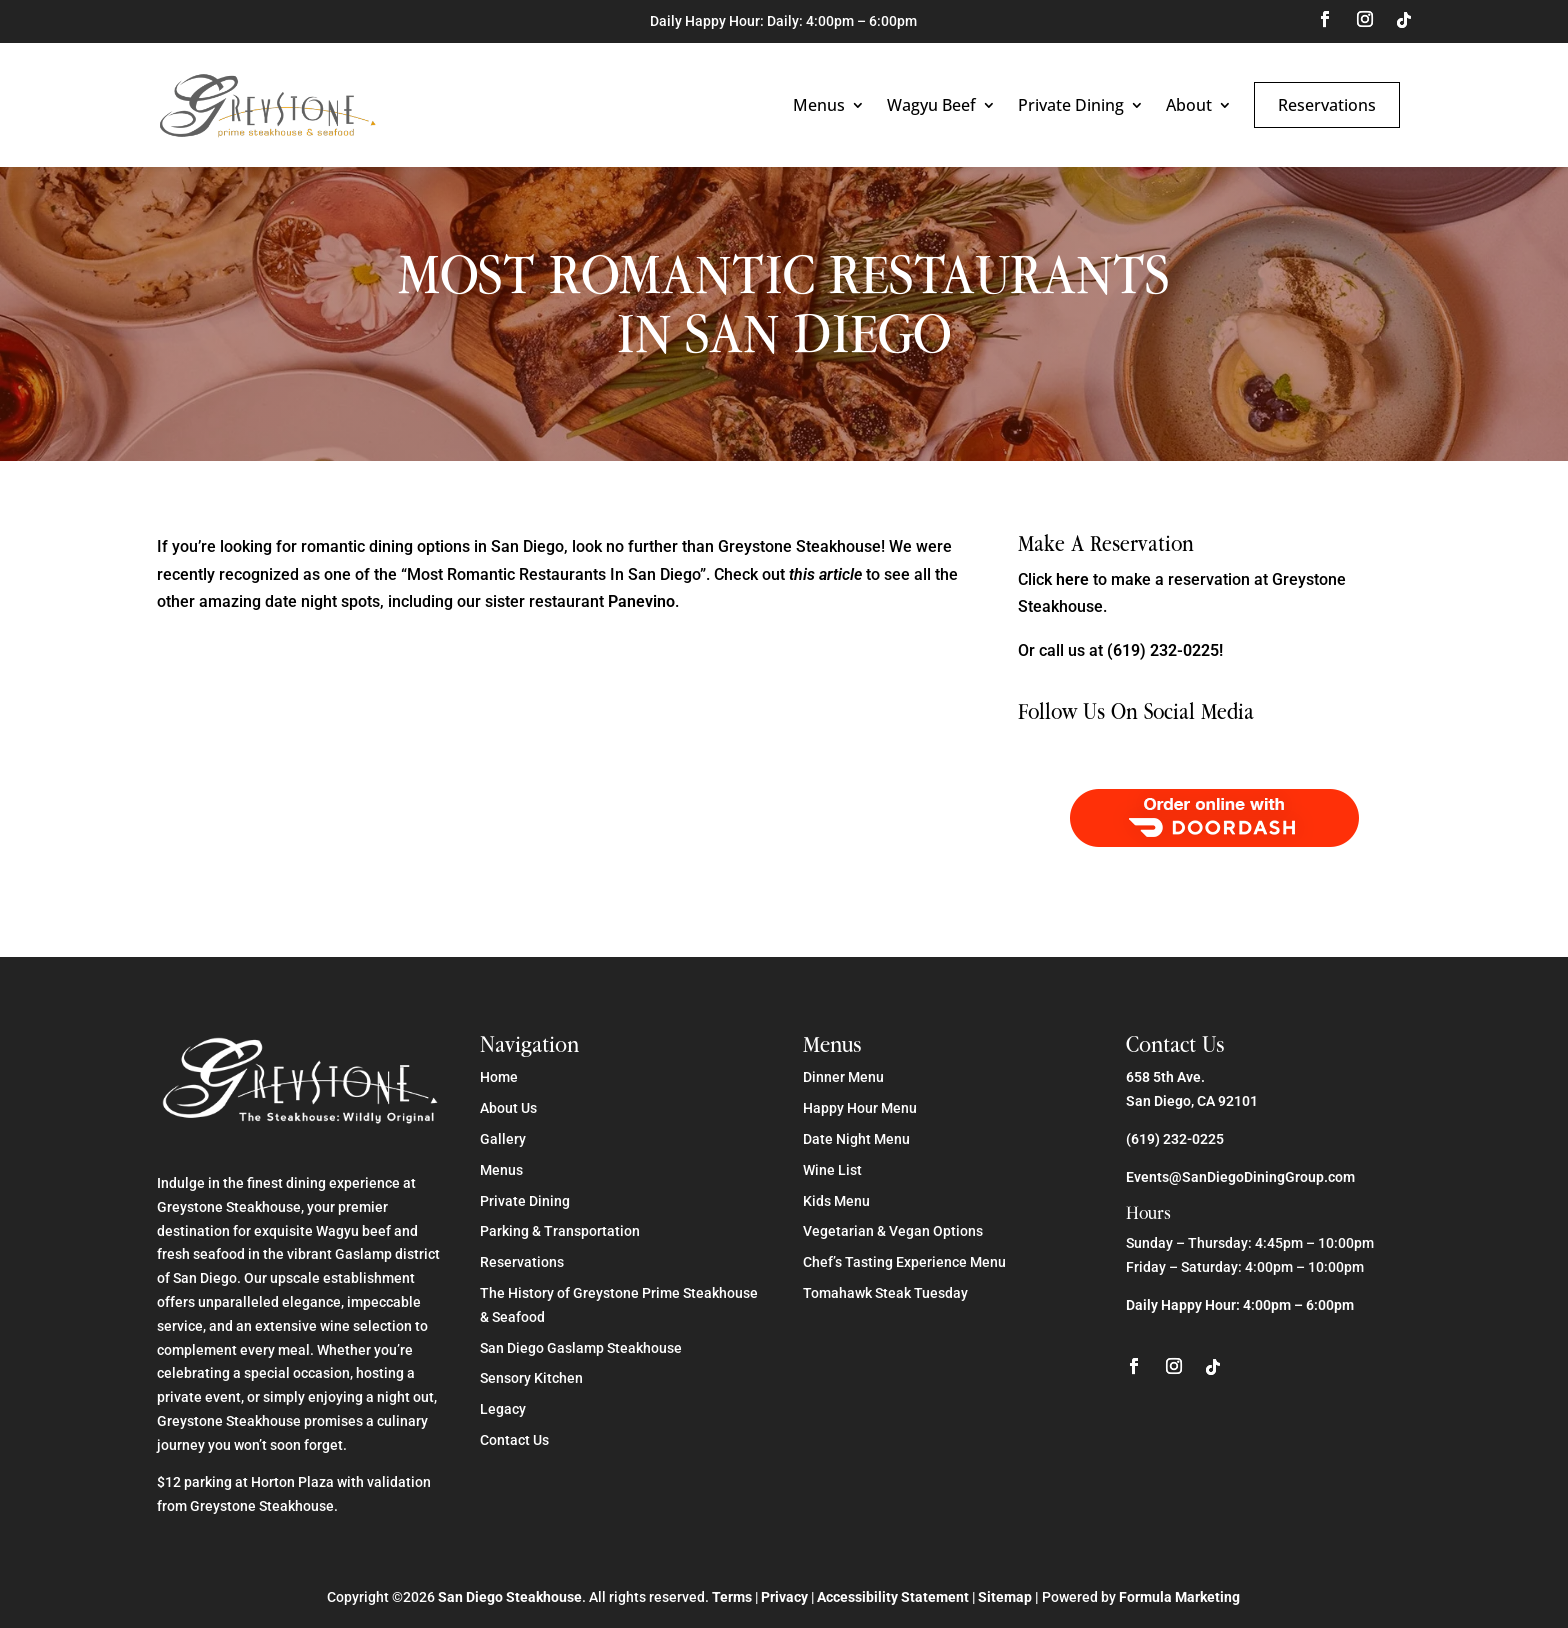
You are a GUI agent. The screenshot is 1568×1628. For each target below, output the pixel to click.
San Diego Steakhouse (510, 1597)
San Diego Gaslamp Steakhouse (581, 1348)
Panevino (641, 601)
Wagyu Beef (931, 105)
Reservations (1327, 105)
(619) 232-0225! (1165, 650)
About (1189, 105)
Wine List (832, 1170)
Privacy (784, 1597)
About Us (508, 1108)
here (1072, 579)
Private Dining (1071, 105)
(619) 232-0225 (1175, 1139)
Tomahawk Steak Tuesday (885, 1293)
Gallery (503, 1139)
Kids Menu (836, 1201)
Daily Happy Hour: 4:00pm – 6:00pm (1240, 1305)
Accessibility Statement (893, 1597)
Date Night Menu (856, 1139)
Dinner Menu (843, 1077)
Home (499, 1077)
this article (825, 574)
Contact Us (514, 1440)
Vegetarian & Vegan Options (893, 1231)
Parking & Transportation (560, 1231)
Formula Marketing (1179, 1597)
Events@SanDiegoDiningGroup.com (1240, 1177)
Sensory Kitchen (531, 1378)
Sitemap (1005, 1597)
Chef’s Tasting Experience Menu (904, 1262)
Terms (732, 1597)
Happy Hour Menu (860, 1108)
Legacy (503, 1409)
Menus (819, 105)
